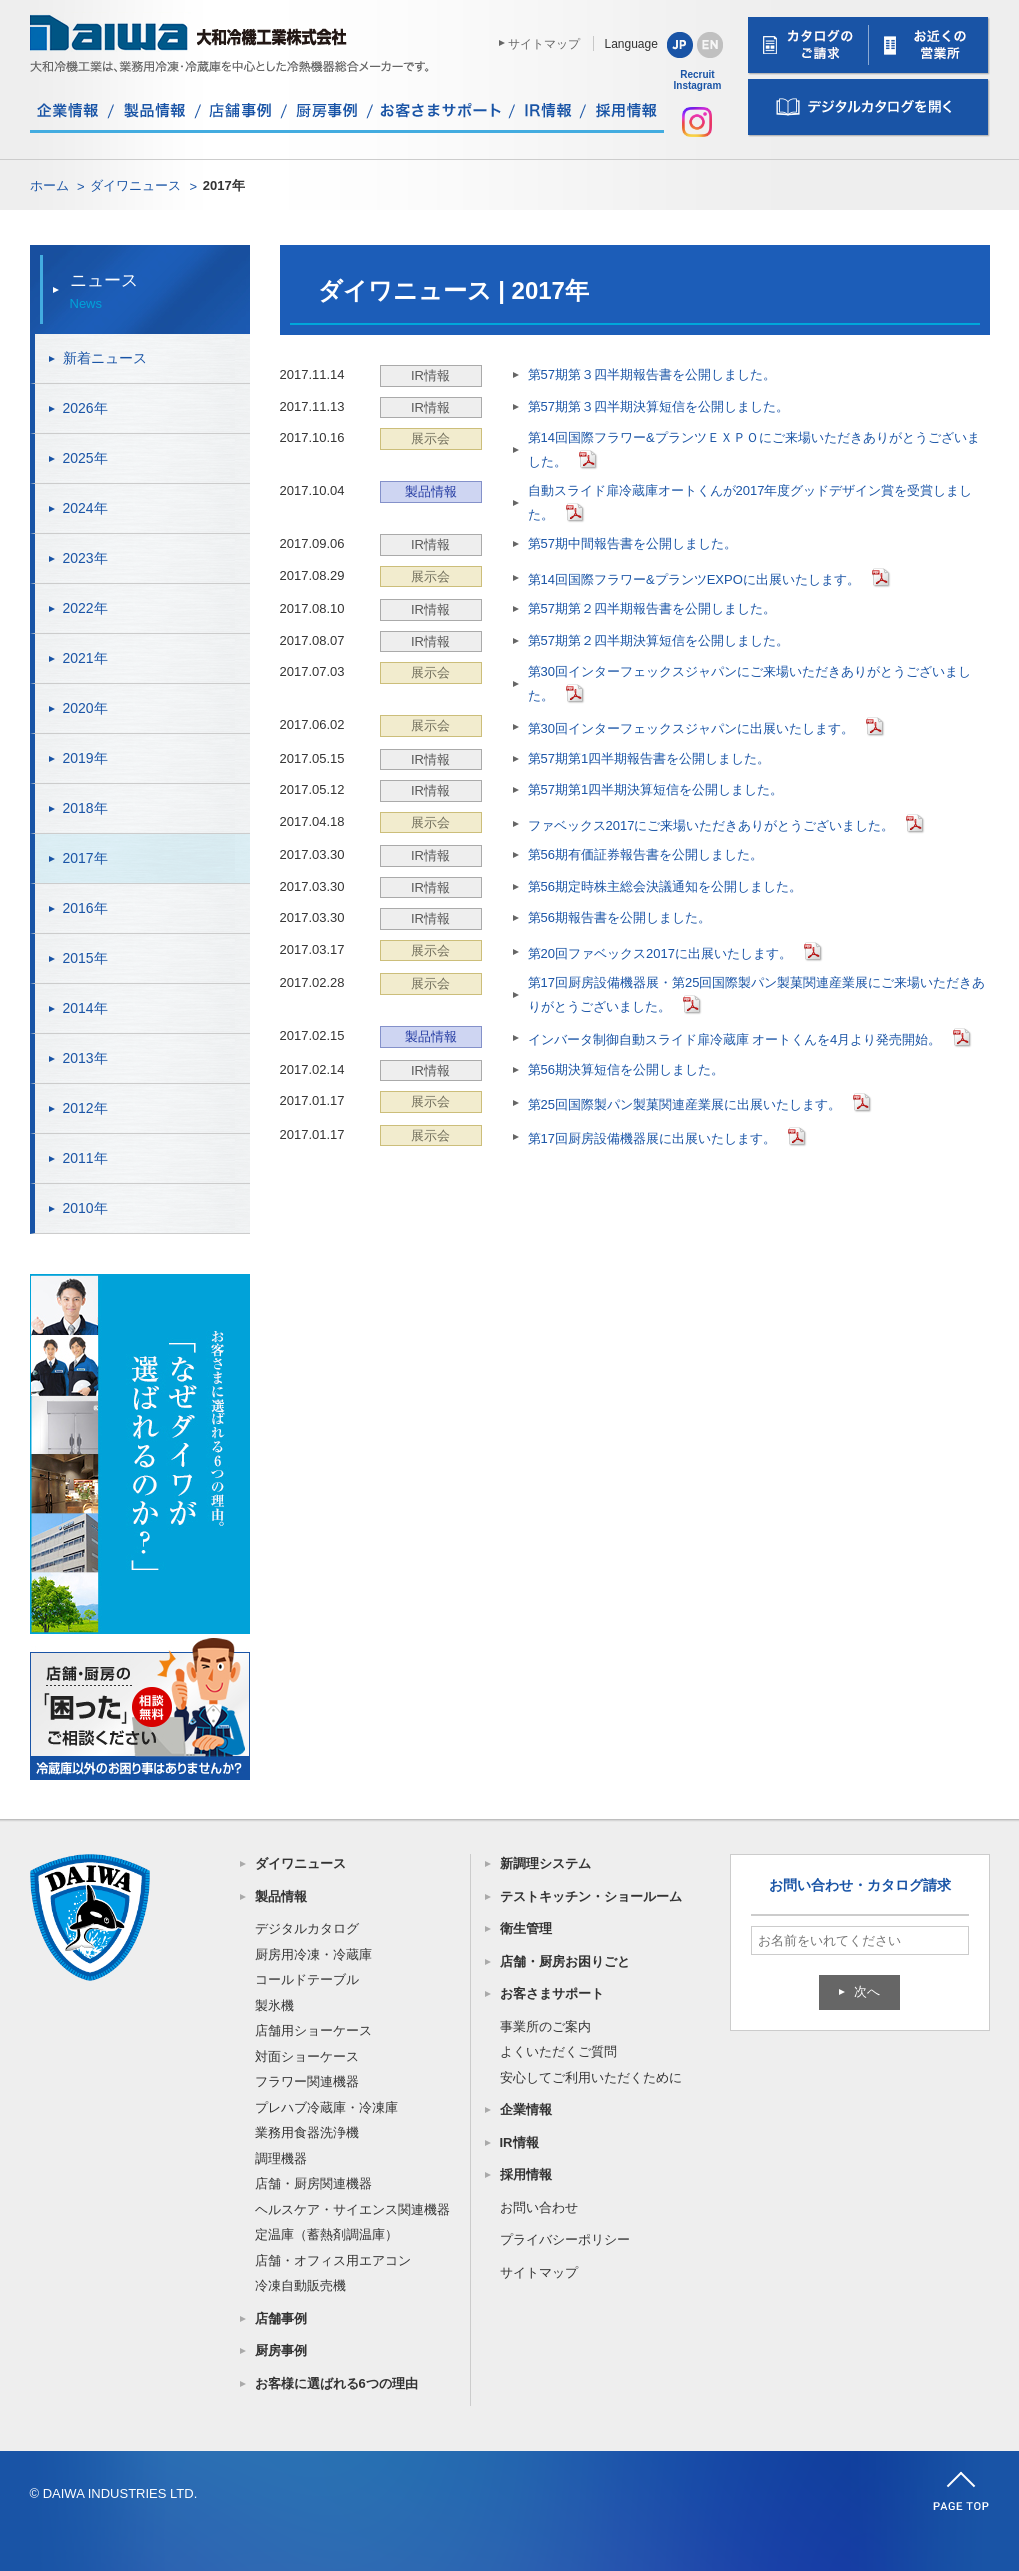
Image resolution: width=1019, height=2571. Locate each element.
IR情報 (519, 2142)
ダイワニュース (135, 185)
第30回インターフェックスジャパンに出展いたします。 (691, 728)
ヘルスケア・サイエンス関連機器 (352, 2209)
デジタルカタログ (307, 1928)
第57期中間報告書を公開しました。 (632, 543)
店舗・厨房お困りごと (565, 1961)
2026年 (85, 408)
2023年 (85, 558)
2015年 (85, 958)
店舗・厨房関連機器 (313, 2183)
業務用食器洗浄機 (307, 2132)
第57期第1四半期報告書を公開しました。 (649, 758)
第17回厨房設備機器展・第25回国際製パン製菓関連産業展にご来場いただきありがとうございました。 (757, 994)
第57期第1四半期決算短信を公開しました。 (656, 789)
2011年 (85, 1158)
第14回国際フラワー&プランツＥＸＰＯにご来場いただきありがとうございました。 (754, 449)
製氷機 (274, 2005)
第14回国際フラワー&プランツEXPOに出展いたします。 (694, 579)
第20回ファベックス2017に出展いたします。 (660, 953)
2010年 (85, 1208)
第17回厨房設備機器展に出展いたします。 (652, 1138)
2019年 (85, 758)
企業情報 (526, 2109)
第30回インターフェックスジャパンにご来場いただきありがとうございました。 (749, 683)
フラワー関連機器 (307, 2081)
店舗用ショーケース (313, 2030)
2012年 (85, 1108)
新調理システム (545, 1863)
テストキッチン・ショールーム (591, 1896)
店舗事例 (281, 2318)
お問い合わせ (539, 2207)
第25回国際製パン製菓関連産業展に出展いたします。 (684, 1104)
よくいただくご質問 (558, 2051)
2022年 (85, 608)
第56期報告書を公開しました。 (619, 917)
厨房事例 (281, 2350)
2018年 (85, 808)
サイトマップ (544, 44)
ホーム (49, 185)
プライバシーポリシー (565, 2239)
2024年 (85, 508)
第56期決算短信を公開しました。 (626, 1069)
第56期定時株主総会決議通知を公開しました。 (665, 886)
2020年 (85, 708)
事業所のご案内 (545, 2026)
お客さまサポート (552, 1993)
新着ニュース (105, 358)
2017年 (85, 858)
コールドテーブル (307, 1979)
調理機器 (281, 2158)
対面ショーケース (307, 2056)
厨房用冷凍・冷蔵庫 (313, 1954)
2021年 (85, 658)
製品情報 (281, 1896)
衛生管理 (526, 1928)
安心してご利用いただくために (591, 2077)
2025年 (85, 458)
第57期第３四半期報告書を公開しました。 (652, 374)
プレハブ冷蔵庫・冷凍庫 (326, 2107)
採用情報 (526, 2174)
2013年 (85, 1058)
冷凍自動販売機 (300, 2285)
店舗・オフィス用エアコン (333, 2260)
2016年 (85, 908)
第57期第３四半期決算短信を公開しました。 (658, 406)
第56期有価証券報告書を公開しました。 (645, 854)
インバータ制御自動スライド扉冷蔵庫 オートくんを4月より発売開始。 (735, 1039)
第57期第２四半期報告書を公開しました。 (652, 608)
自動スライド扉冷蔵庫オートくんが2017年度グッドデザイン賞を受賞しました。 (750, 502)
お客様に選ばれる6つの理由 (336, 2383)
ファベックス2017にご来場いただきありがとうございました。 (711, 825)
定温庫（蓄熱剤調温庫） (326, 2234)
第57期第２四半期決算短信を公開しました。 (658, 640)
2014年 (85, 1008)
